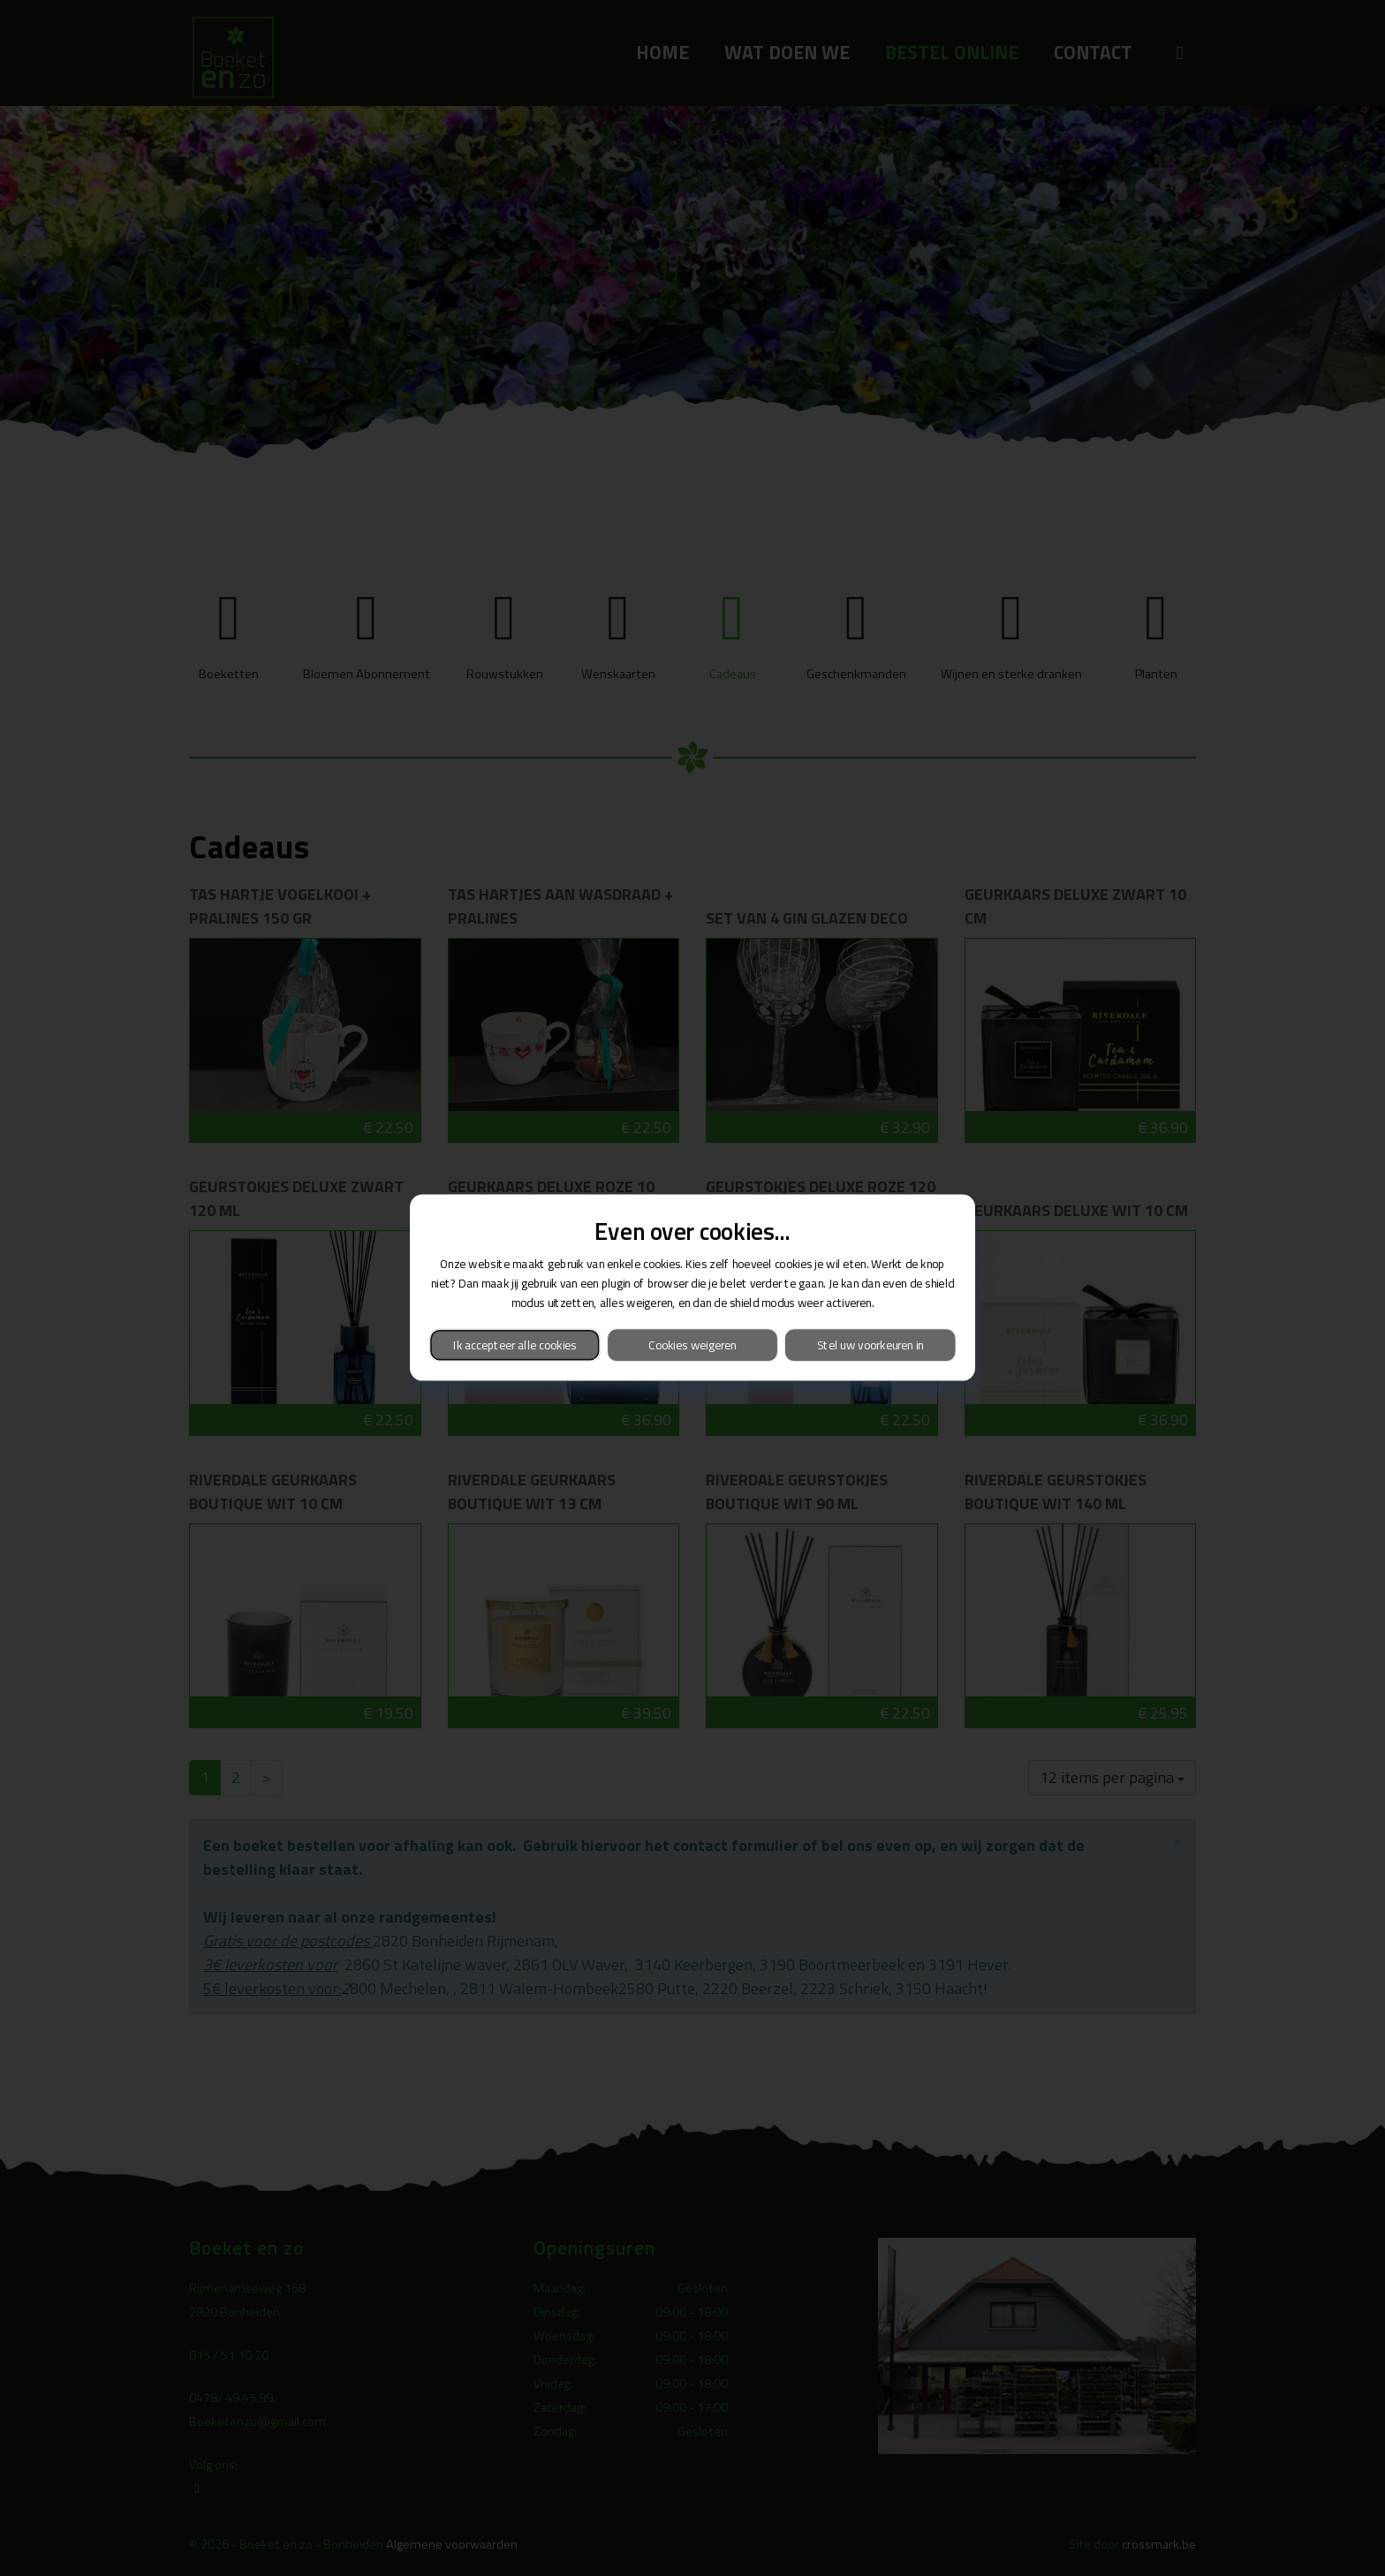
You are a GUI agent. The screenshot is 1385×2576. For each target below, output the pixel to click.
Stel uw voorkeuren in (870, 1345)
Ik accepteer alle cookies (515, 1345)
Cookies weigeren (692, 1345)
